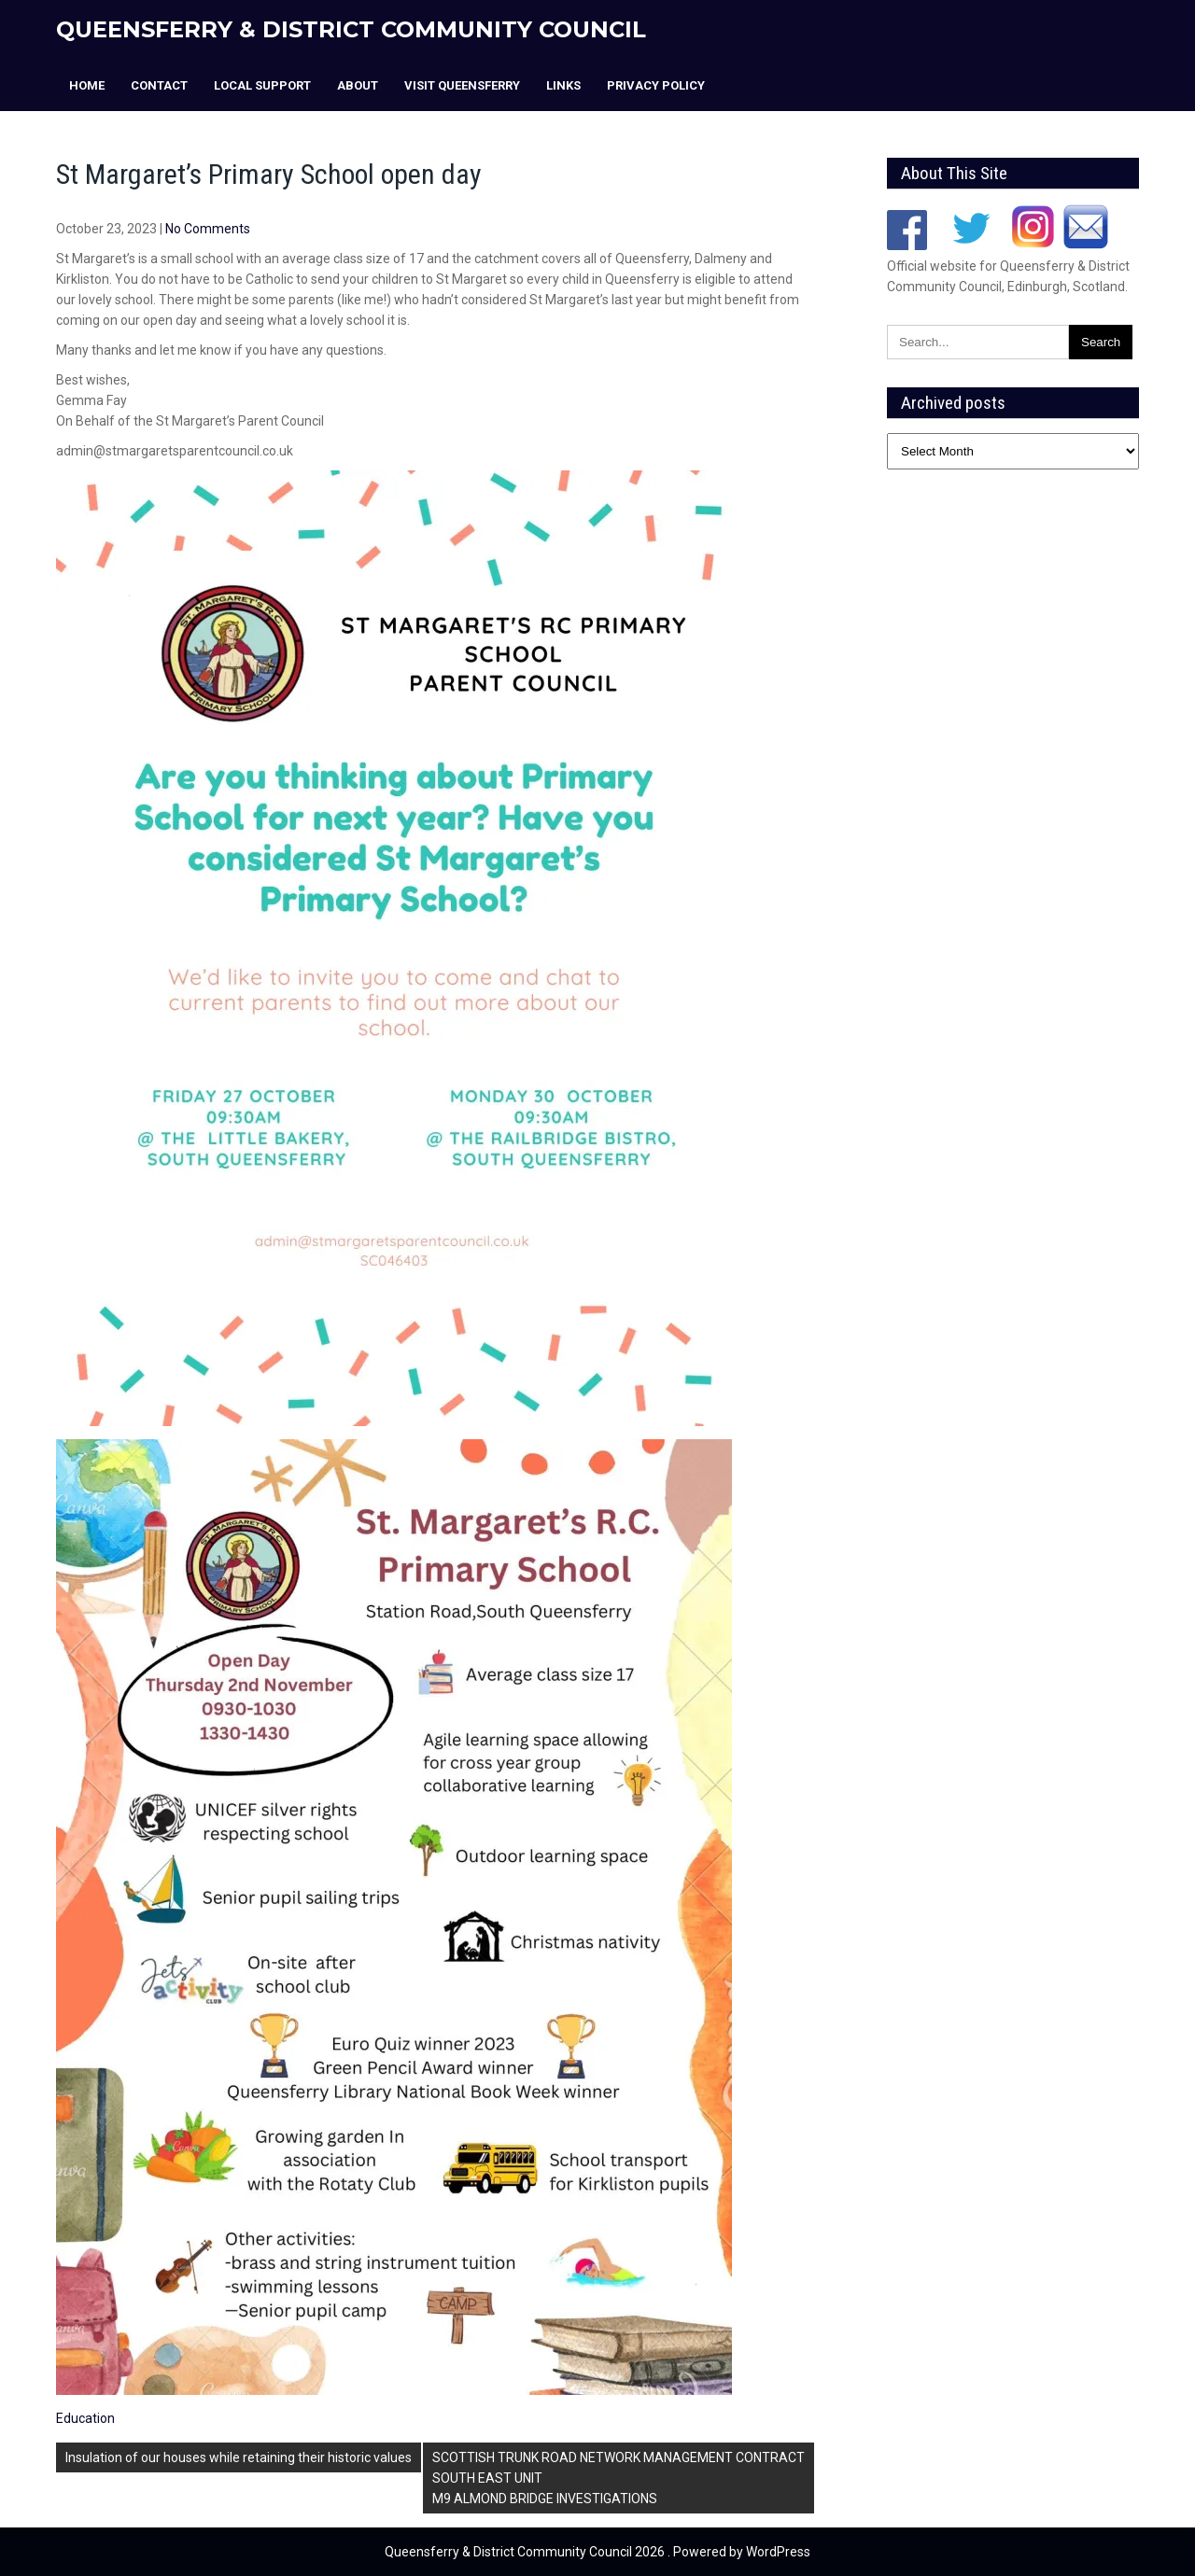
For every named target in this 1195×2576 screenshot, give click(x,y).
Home (87, 85)
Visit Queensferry (462, 85)
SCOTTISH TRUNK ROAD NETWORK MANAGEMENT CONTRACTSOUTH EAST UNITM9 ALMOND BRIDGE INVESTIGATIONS (618, 2478)
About (357, 85)
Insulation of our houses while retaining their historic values (238, 2457)
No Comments (207, 228)
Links (563, 85)
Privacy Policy (656, 85)
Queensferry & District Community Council (351, 29)
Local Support (262, 85)
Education (85, 2418)
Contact (159, 85)
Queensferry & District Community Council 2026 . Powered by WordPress (597, 2551)
